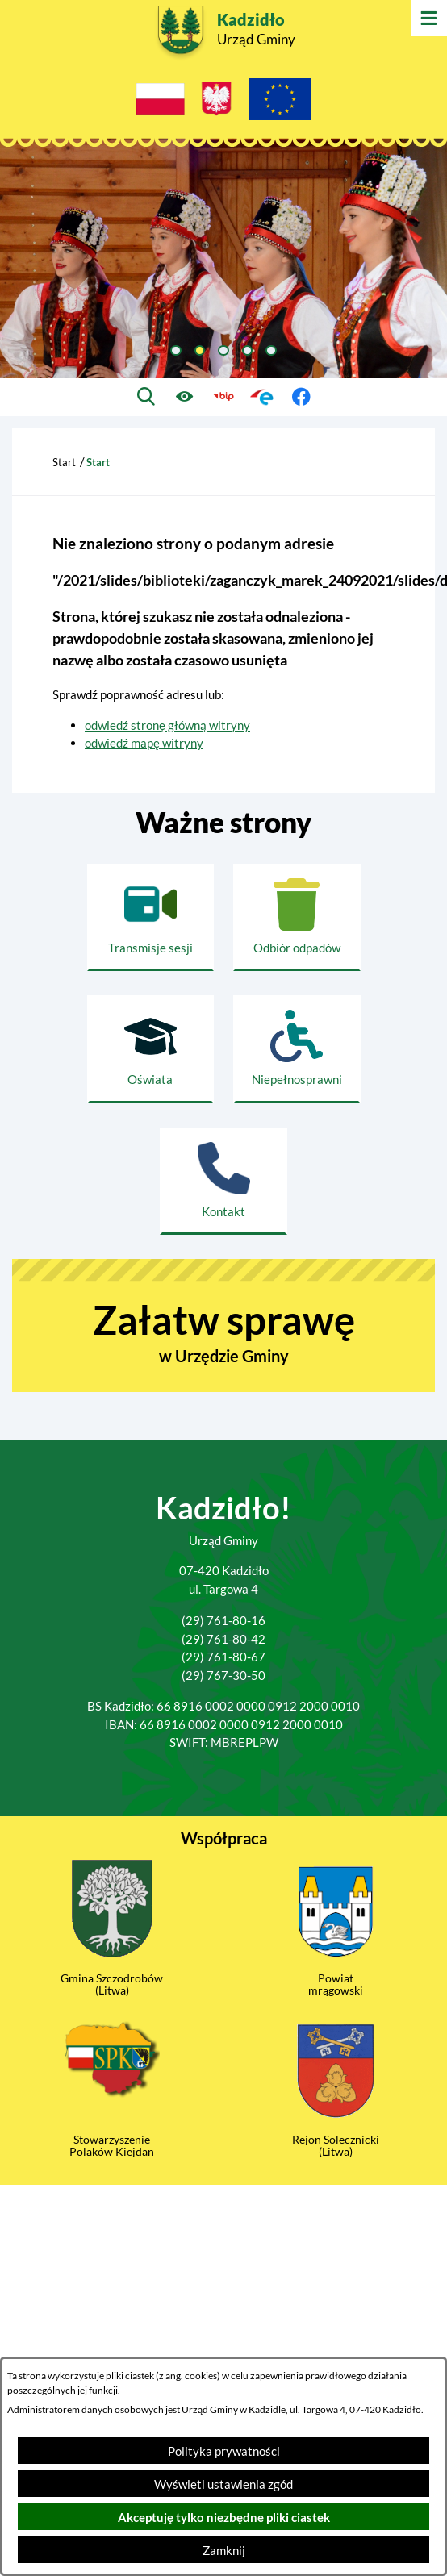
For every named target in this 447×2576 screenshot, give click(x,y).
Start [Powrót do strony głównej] (64, 462)
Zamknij (224, 2550)
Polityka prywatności (224, 2451)
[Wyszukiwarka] (146, 396)
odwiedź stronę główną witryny (167, 725)
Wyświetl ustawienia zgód (223, 2484)
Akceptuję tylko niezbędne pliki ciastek (224, 2517)
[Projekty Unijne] (280, 101)
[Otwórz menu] (429, 18)
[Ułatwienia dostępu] (185, 396)
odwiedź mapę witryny (144, 743)
